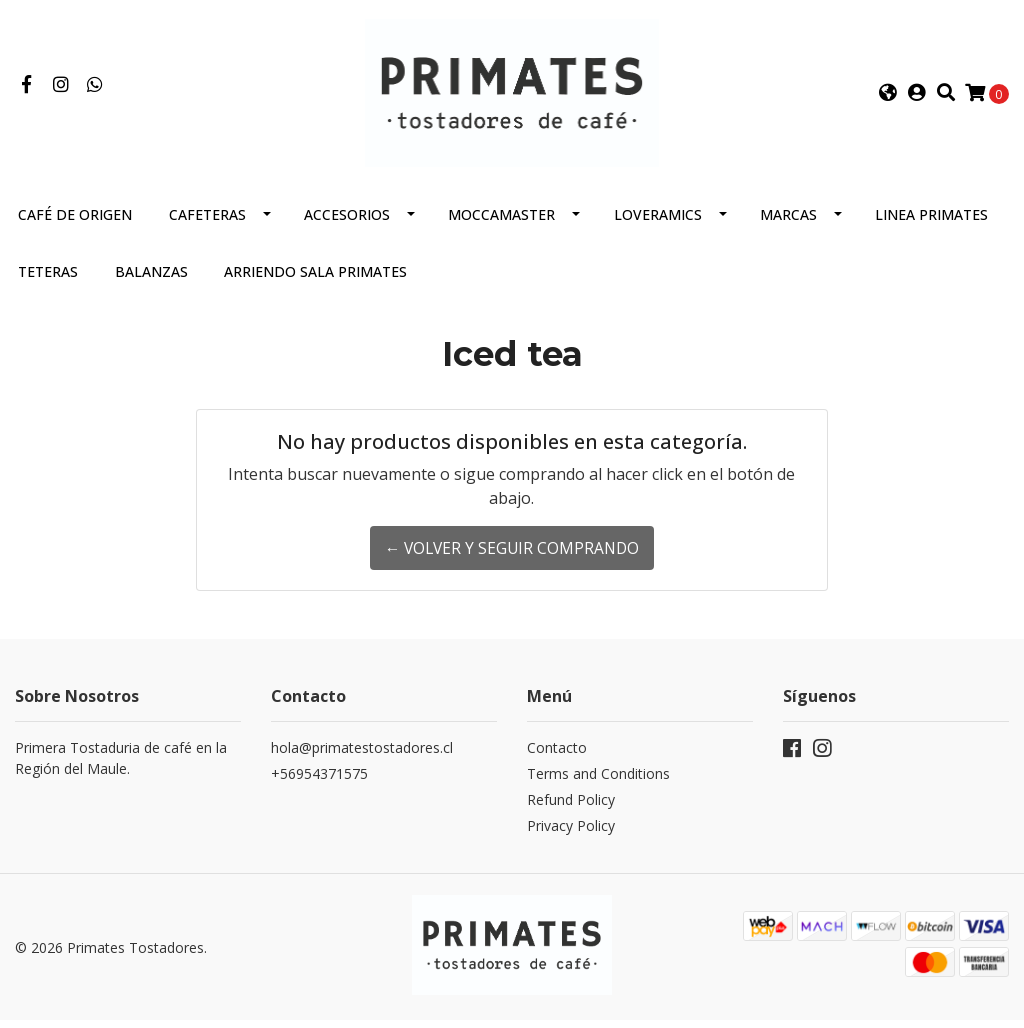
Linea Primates (931, 226)
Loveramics (658, 226)
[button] (888, 99)
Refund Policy (571, 811)
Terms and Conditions (598, 785)
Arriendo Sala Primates (315, 283)
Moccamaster (501, 226)
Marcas (788, 226)
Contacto (557, 759)
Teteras (48, 283)
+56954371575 (319, 785)
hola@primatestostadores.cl (362, 759)
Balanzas (151, 283)
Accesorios (347, 226)
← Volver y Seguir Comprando (511, 560)
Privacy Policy (571, 837)
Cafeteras (207, 226)
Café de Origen (75, 226)
